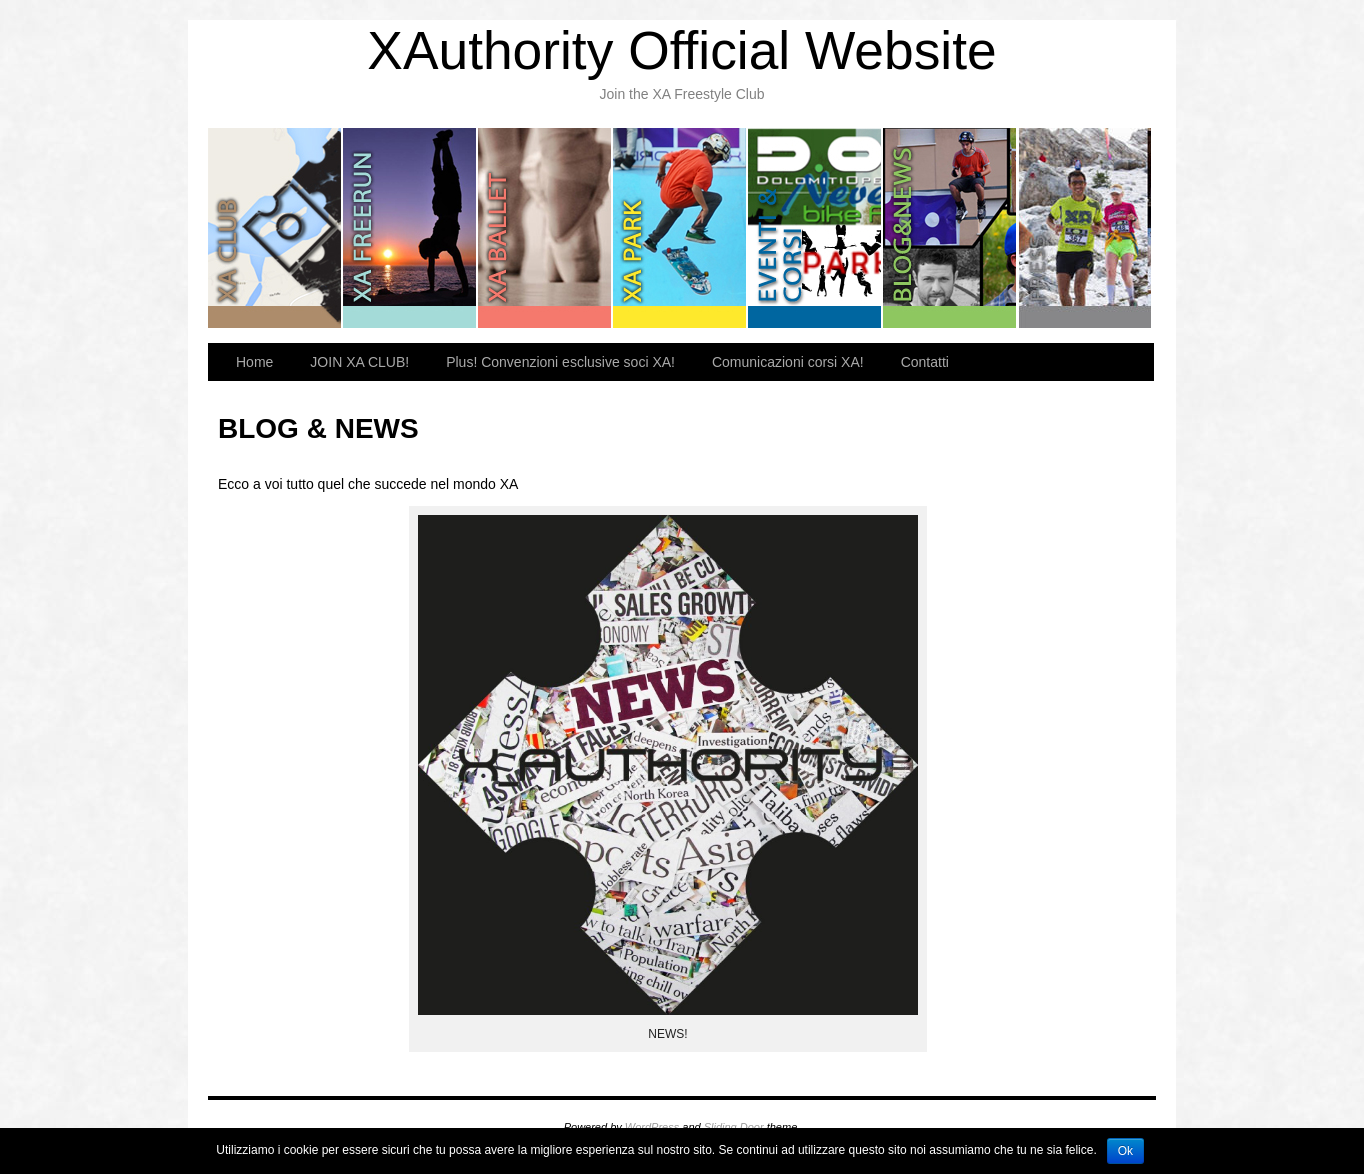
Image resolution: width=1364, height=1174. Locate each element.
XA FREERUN (410, 228)
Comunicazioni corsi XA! (788, 362)
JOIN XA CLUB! (359, 362)
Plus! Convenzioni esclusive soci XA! (560, 362)
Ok (1125, 1151)
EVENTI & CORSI (815, 228)
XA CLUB (275, 228)
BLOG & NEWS (950, 228)
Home (254, 362)
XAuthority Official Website (681, 50)
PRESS (1084, 228)
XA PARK (680, 228)
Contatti (925, 362)
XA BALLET (545, 228)
